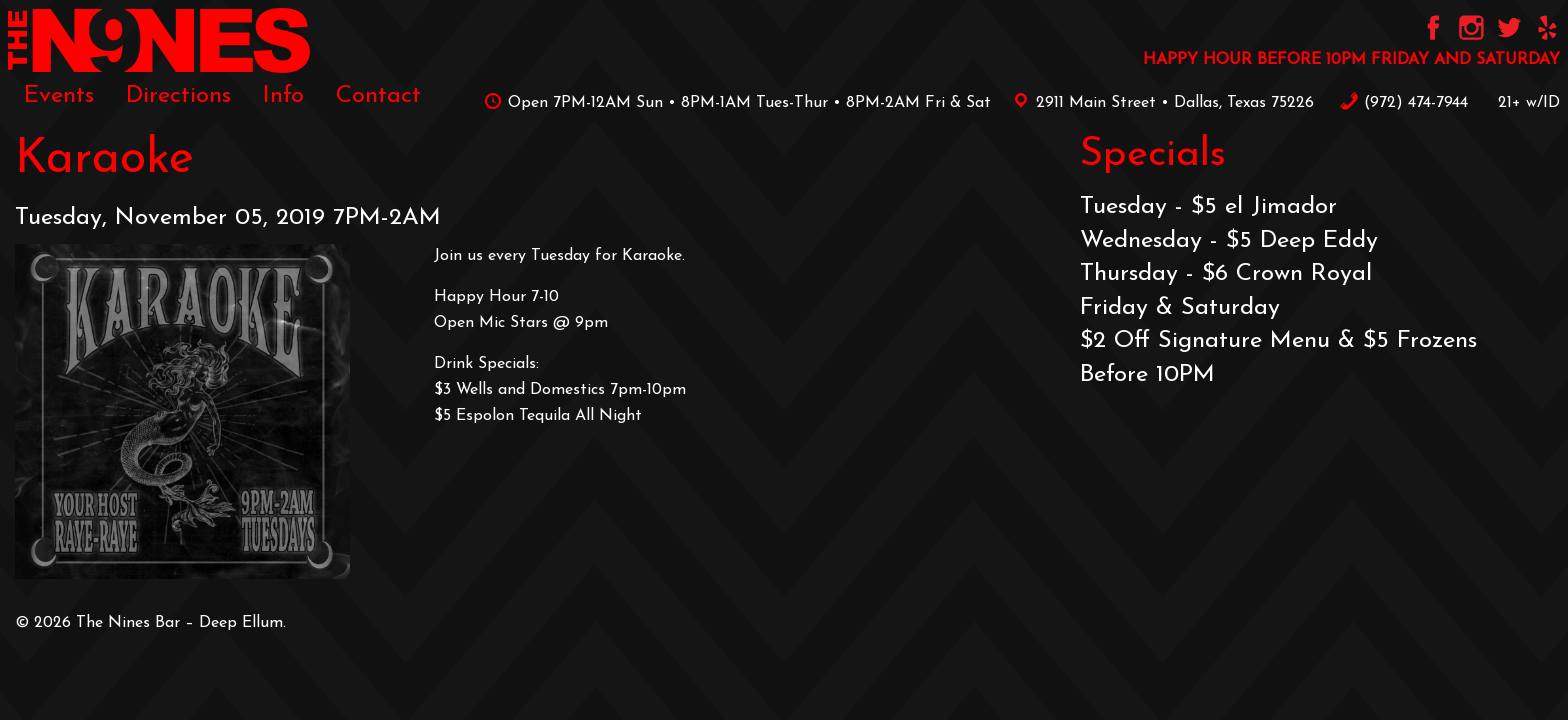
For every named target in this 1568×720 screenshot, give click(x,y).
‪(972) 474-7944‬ (1403, 103)
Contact (378, 96)
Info (283, 96)
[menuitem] (59, 96)
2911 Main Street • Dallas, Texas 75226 (1160, 103)
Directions (178, 96)
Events (59, 96)
